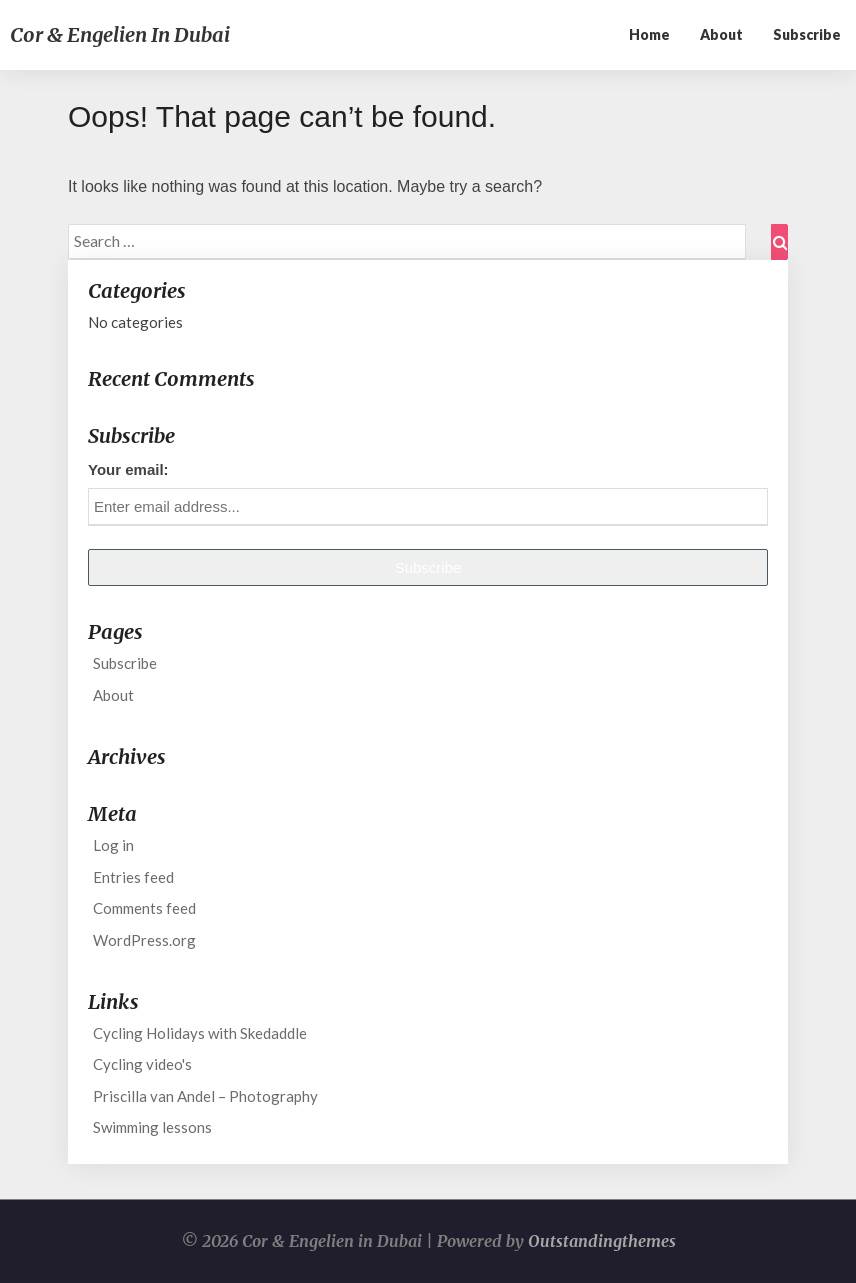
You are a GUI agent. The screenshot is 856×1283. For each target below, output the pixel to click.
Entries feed (133, 877)
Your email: (128, 469)
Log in (113, 845)
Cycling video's (142, 1064)
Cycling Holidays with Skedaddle (200, 1033)
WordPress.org (144, 940)
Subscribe (807, 34)
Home (649, 34)
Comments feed (144, 908)
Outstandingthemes (602, 1241)
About (721, 34)
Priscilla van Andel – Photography (205, 1096)
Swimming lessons (152, 1127)
